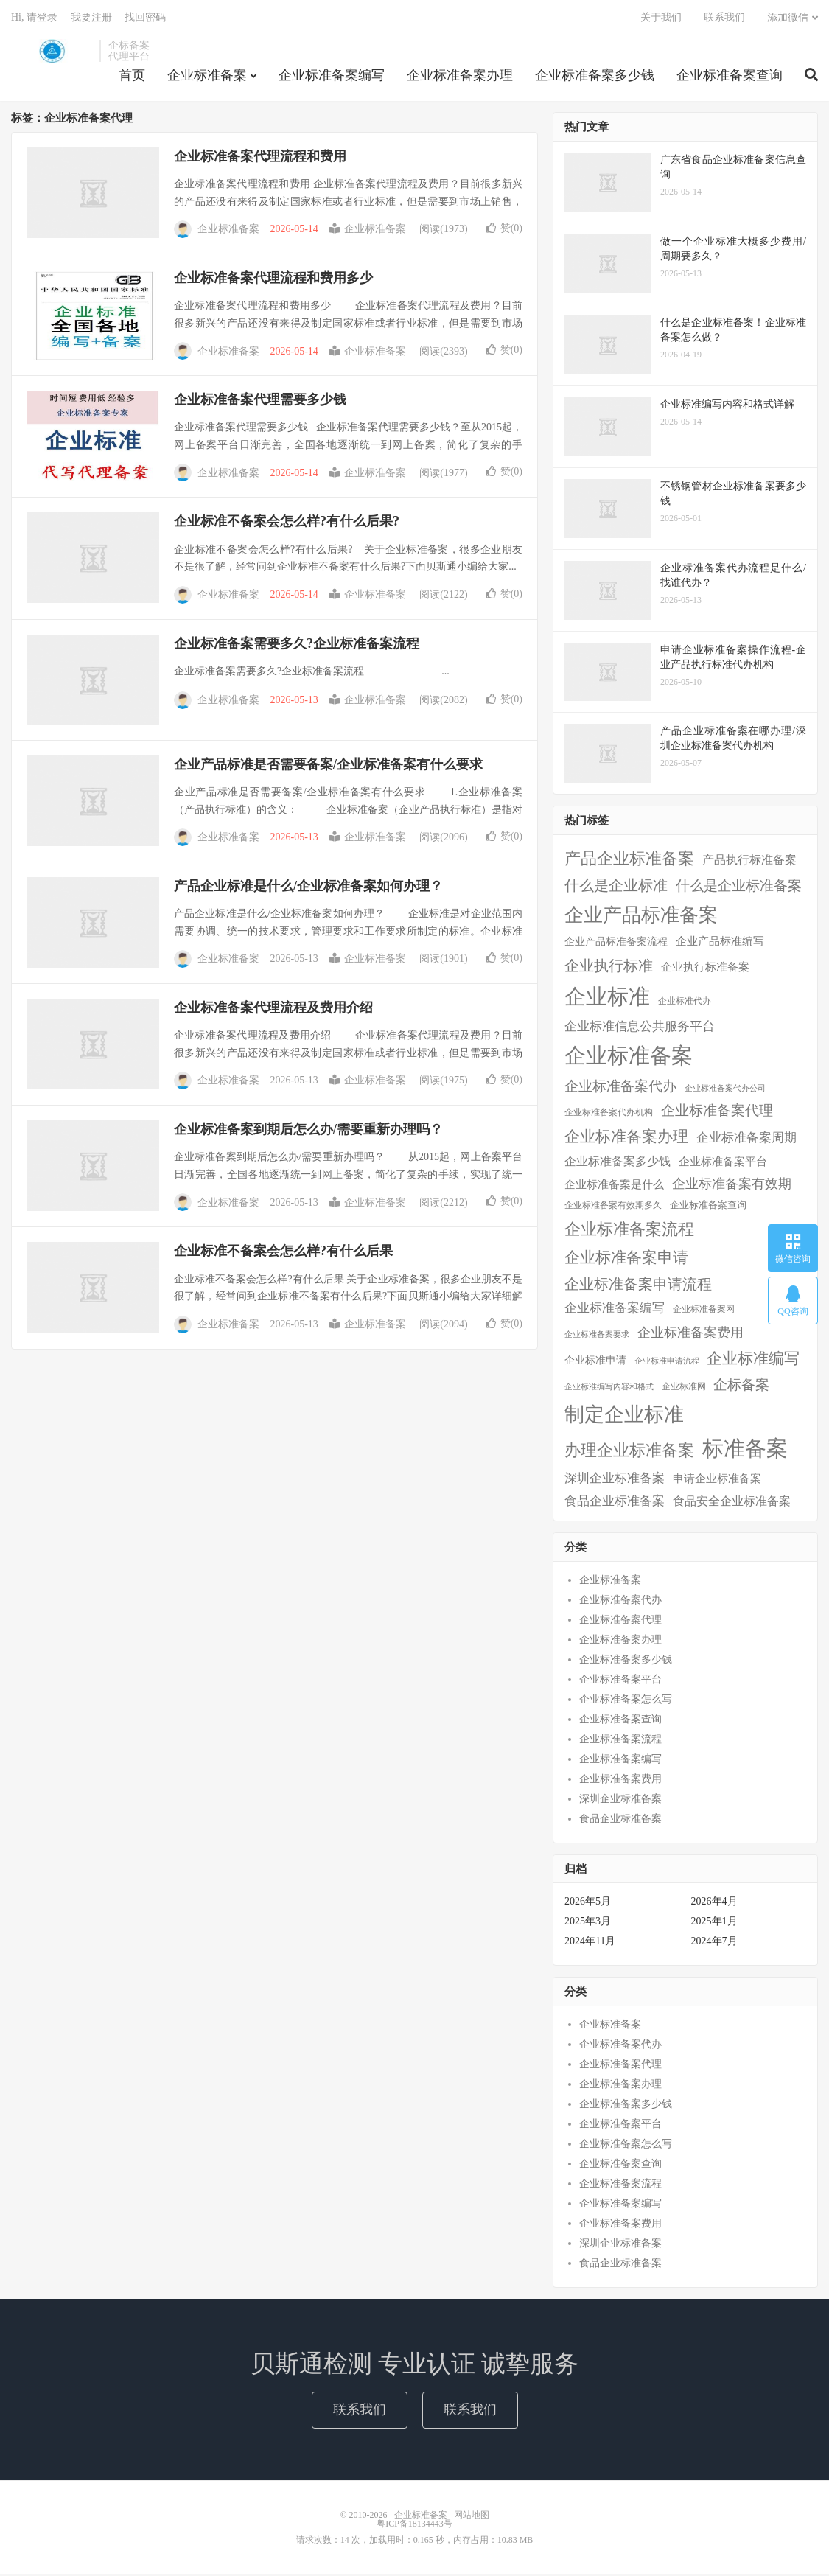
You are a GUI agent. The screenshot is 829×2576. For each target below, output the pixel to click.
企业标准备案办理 (460, 76)
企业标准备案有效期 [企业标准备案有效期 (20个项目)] (731, 1186)
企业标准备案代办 (620, 1602)
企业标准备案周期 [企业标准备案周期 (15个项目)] (746, 1140)
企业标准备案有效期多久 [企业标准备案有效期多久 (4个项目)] (613, 1207)
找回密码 (145, 18)
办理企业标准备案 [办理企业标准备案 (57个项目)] (629, 1453)
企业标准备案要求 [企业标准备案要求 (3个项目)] (596, 1337)
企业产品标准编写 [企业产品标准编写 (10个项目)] (720, 944)
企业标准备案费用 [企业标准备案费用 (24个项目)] (690, 1334)
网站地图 (471, 2517)
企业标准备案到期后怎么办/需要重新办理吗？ (308, 1132)
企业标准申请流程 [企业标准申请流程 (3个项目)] (666, 1363)
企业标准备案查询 (729, 76)
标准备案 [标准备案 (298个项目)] (745, 1451)
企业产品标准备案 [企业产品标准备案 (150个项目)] (641, 917)
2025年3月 (587, 1924)
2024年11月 (589, 1944)
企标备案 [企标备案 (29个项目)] (741, 1387)
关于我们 (661, 18)
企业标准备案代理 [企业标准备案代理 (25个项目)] (717, 1113)
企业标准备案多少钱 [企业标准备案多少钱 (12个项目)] (617, 1163)
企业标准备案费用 (620, 1781)
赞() (504, 230)
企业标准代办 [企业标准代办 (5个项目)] (684, 1003)
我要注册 (91, 18)
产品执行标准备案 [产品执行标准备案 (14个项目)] (749, 862)
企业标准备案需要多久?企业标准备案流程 (296, 645)
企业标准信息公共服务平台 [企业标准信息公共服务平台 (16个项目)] (639, 1029)
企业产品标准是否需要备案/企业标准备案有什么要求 (328, 766)
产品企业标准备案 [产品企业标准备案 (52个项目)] (629, 861)
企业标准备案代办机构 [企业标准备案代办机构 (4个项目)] (608, 1115)
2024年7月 (714, 1944)
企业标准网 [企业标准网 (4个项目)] (684, 1390)
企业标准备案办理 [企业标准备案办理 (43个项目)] (626, 1139)
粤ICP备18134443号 (414, 2526)
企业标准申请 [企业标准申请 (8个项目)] (595, 1362)
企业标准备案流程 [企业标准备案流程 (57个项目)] (629, 1231)
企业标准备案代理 (620, 1621)
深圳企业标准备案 (620, 1801)
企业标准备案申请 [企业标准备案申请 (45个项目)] (626, 1259)
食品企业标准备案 (620, 1820)
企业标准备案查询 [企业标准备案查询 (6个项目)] (708, 1206)
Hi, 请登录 (34, 18)
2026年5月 (587, 1904)
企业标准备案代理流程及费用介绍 (273, 1009)
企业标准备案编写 (332, 76)
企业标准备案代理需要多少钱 (260, 402)
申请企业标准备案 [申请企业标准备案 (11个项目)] (717, 1480)
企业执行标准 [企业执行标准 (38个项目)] (608, 968)
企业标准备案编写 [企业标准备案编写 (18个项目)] (614, 1310)
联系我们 (724, 18)
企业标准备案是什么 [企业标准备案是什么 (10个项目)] (614, 1187)
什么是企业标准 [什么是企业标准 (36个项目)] (616, 888)
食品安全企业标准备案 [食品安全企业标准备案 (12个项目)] (732, 1503)
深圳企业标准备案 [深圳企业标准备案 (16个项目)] (614, 1480)
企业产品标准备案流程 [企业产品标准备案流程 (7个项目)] (616, 944)
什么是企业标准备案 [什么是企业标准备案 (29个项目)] (739, 888)
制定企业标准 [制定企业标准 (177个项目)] (624, 1417)
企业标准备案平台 (620, 1681)
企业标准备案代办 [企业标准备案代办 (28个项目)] (620, 1088)
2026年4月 (714, 1904)
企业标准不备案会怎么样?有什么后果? (286, 524)
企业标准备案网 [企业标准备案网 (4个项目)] (704, 1311)
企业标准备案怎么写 (625, 1701)
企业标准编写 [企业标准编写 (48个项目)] (753, 1360)
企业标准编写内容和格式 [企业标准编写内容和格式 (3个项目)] (609, 1390)
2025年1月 (714, 1924)
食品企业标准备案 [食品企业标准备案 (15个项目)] (614, 1503)
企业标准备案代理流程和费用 (260, 158)
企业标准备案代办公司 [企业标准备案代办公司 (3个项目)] (725, 1090)
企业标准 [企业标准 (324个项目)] (607, 998)
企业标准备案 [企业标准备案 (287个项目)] (628, 1057)
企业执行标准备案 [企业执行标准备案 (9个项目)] (705, 969)
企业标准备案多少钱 (594, 76)
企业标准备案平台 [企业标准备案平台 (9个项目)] (723, 1164)
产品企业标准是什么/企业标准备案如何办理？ (308, 888)
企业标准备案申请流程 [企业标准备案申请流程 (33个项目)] (638, 1286)
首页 (132, 76)
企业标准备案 (51, 52)
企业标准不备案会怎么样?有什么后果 (283, 1253)
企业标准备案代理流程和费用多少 (273, 280)
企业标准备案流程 (620, 1741)
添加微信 (787, 18)
